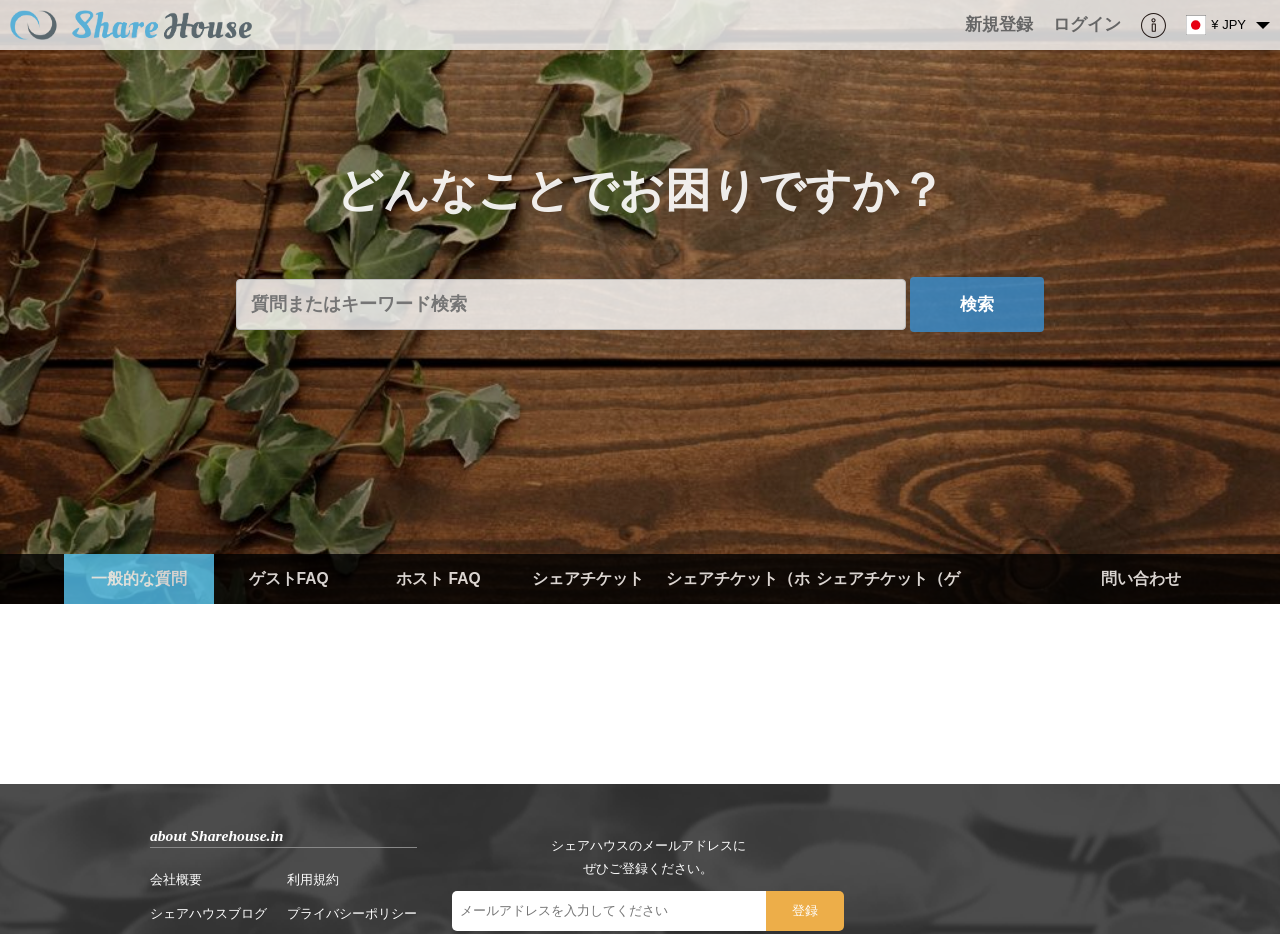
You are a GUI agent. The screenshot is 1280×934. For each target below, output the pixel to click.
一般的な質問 (139, 578)
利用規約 (313, 879)
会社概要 (176, 879)
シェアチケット (588, 578)
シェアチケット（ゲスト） (888, 603)
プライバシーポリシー (352, 913)
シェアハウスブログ (208, 913)
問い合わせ (1141, 578)
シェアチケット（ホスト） (738, 603)
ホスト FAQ (438, 578)
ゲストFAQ (289, 578)
